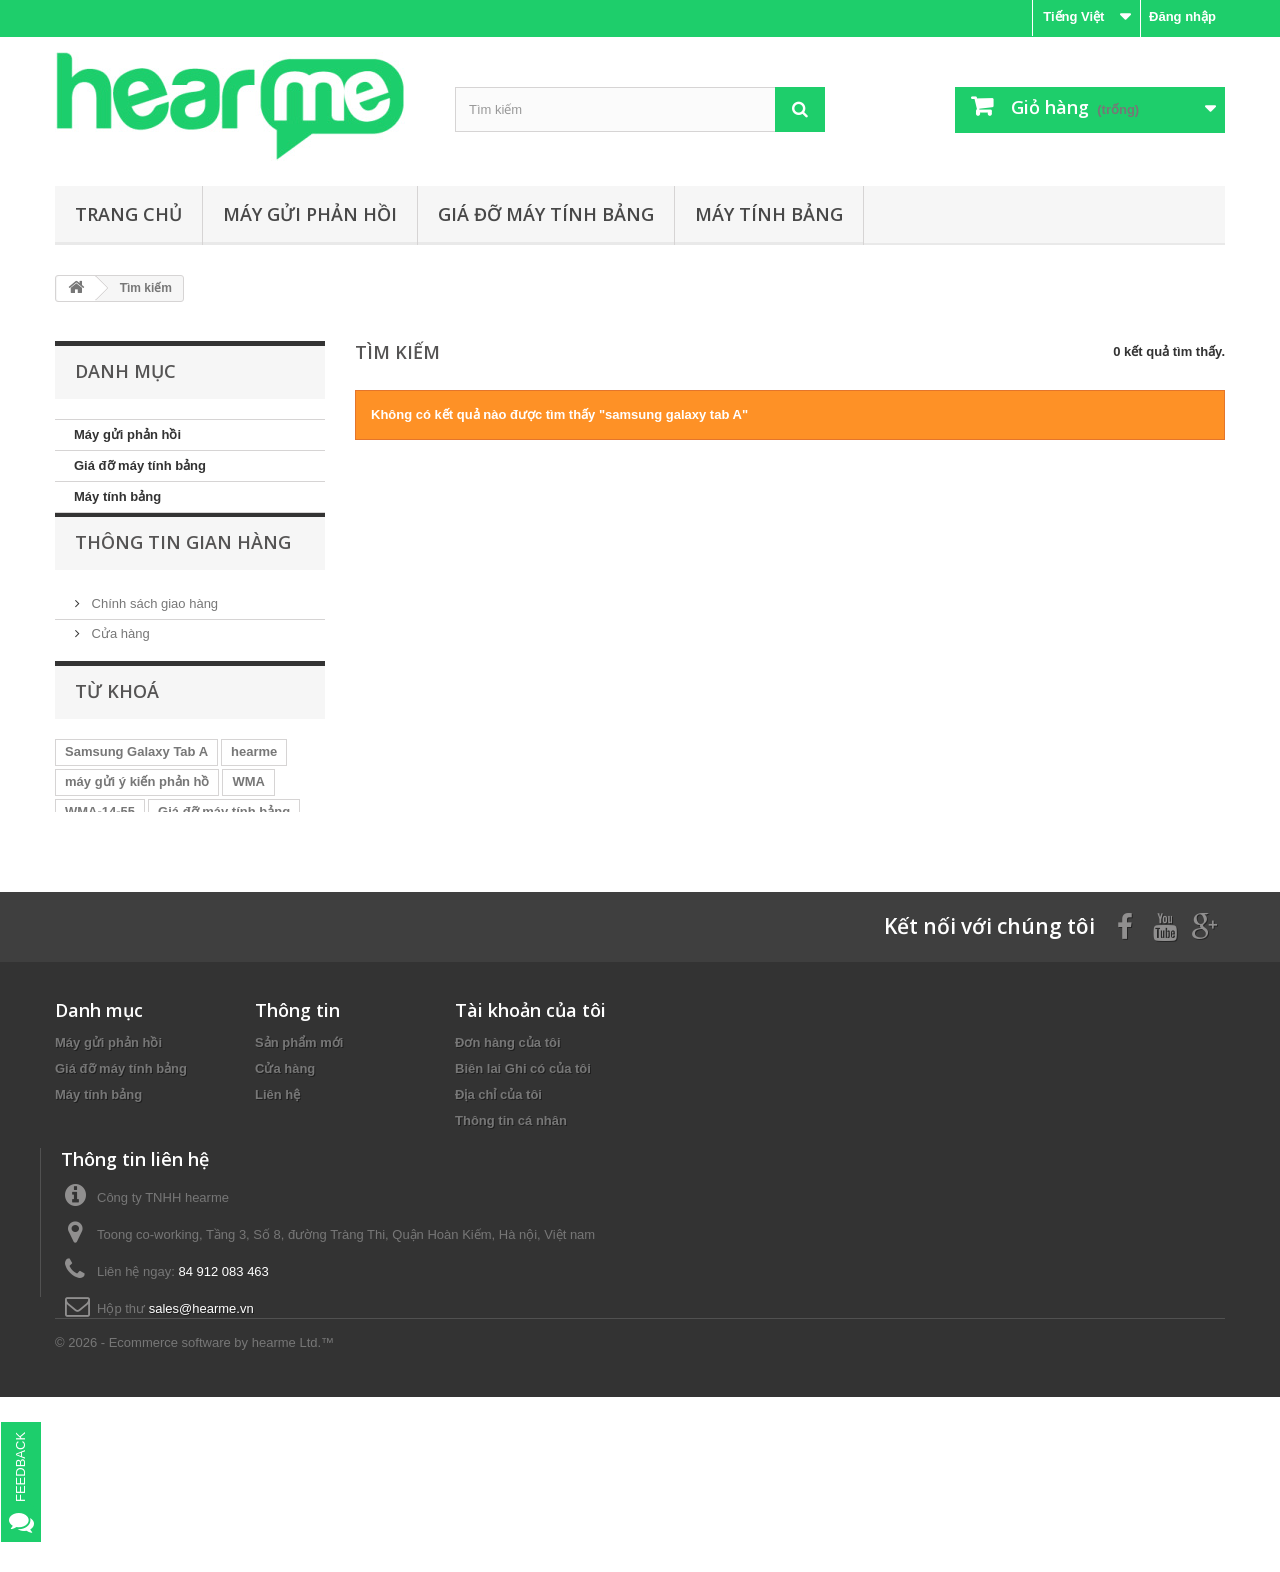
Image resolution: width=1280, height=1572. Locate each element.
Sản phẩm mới (299, 1130)
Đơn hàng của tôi (508, 1130)
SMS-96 (255, 882)
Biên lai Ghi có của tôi (523, 1156)
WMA (248, 822)
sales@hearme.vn (201, 1440)
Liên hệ (277, 1182)
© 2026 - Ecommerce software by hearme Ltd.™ (194, 1517)
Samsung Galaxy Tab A (136, 792)
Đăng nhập (1182, 16)
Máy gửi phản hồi (310, 214)
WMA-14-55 (100, 852)
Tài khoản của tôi (530, 1098)
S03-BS (186, 882)
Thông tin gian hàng (183, 573)
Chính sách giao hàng (153, 626)
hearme (254, 792)
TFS (77, 882)
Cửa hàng (119, 656)
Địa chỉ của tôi (498, 1182)
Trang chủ (128, 214)
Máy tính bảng (769, 214)
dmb (126, 882)
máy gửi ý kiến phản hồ (137, 822)
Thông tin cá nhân (511, 1208)
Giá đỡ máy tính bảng (546, 214)
